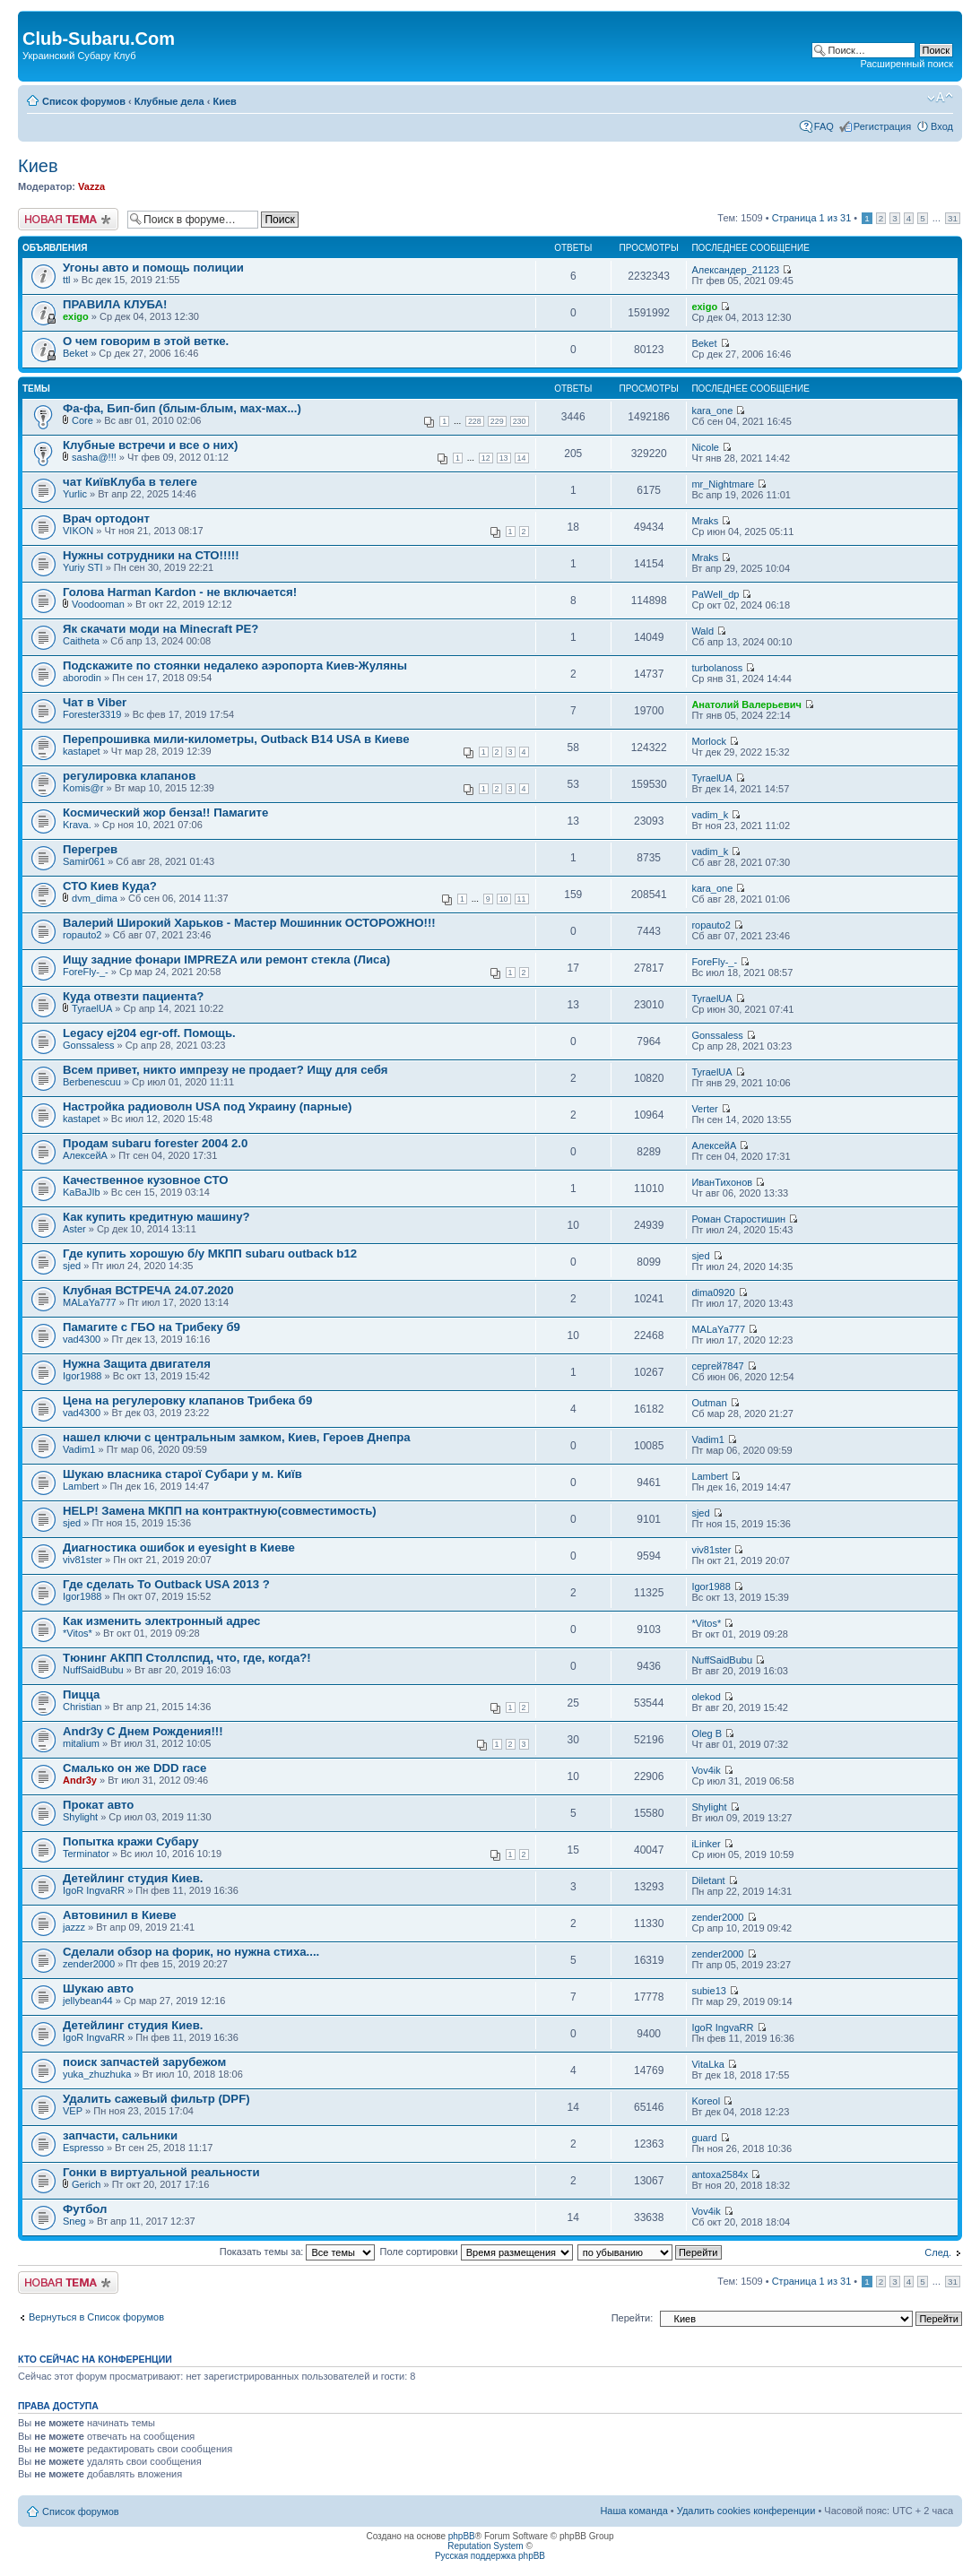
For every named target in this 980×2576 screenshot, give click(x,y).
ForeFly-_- (85, 971)
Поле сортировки (476, 2251)
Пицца (81, 1694)
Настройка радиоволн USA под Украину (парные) (207, 1106)
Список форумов (84, 101)
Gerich (86, 2184)
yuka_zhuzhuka (97, 2074)
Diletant (707, 1880)
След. (937, 2252)
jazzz (74, 1927)
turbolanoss (716, 667)
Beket (75, 353)
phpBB (461, 2536)
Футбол (85, 2209)
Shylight (80, 1816)
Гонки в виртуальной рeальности (161, 2172)
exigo (76, 316)
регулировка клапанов (129, 775)
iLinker (705, 1843)
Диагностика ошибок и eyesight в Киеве (179, 1547)
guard (703, 2137)
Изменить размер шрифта (940, 98)
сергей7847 (717, 1366)
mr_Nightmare (722, 484)
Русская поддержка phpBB (490, 2556)
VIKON (78, 530)
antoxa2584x (719, 2174)
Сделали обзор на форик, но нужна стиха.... (191, 1951)
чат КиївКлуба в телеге (130, 481)
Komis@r (83, 787)
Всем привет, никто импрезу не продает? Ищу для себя (225, 1069)
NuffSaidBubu (93, 1669)
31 (953, 218)
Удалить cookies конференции (746, 2510)
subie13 (708, 1990)
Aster (74, 1228)
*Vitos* (77, 1633)
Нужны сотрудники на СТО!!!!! (151, 555)
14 (521, 458)
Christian (82, 1706)
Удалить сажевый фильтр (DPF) (156, 2098)
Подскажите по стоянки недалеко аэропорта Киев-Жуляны (235, 665)
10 (503, 899)
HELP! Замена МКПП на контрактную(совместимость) (220, 1510)
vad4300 (81, 1339)
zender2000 (717, 1917)
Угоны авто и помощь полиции (153, 267)
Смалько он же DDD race (134, 1768)
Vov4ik (705, 1770)
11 (521, 899)
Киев (224, 101)
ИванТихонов (721, 1182)
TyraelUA (711, 778)
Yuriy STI (83, 567)
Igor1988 (82, 1375)
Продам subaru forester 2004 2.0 (155, 1143)
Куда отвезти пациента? (133, 996)
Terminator (86, 1853)
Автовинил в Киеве (120, 1915)
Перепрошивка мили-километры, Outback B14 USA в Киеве (236, 739)
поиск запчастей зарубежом (144, 2062)
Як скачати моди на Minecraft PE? (160, 628)
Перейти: (632, 2317)
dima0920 (712, 1292)
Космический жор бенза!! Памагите (165, 812)
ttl (67, 279)
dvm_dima (94, 898)
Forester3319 (92, 714)
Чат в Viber (94, 702)
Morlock (708, 741)
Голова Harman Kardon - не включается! (180, 592)
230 (519, 421)
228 (474, 421)
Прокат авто (98, 1804)
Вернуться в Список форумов (96, 2317)
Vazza (91, 186)
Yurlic (75, 493)
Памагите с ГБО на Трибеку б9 (151, 1327)
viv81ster (82, 1559)
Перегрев (90, 849)
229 (497, 421)
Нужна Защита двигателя (137, 1363)
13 (503, 458)
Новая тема (68, 219)
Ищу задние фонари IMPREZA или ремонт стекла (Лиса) (226, 959)
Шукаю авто (98, 1988)
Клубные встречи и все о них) (150, 445)
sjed (72, 1265)
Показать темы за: (298, 2251)
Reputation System (485, 2546)
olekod (705, 1696)
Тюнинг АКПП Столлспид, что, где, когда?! (187, 1657)
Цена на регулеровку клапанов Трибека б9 (187, 1400)
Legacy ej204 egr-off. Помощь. (149, 1033)
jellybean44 (88, 2000)
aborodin (82, 677)
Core (82, 420)
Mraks (704, 520)
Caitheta (81, 640)
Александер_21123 (735, 269)
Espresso (83, 2147)
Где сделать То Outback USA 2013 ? (166, 1584)
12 (485, 458)
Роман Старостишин (738, 1219)
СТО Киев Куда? (110, 886)
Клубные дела (169, 101)
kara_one (712, 410)
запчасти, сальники (120, 2135)
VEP (72, 2110)
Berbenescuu (92, 1081)
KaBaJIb (81, 1192)
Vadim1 (79, 1449)
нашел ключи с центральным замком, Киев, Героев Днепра (237, 1437)
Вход (942, 126)
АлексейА (85, 1155)
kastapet (81, 751)
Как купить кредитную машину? (156, 1216)
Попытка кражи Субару (130, 1841)
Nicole (705, 447)
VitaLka (707, 2064)
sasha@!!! (94, 457)
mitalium (81, 1743)
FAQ (824, 126)
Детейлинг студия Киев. (133, 1878)
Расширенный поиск (906, 63)
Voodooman (98, 604)
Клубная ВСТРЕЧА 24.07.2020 (148, 1290)
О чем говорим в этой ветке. (146, 341)
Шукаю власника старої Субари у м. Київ (182, 1474)
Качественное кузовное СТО (145, 1180)
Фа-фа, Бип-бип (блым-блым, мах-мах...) (182, 408)
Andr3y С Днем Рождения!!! (143, 1731)
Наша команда (633, 2510)
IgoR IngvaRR (94, 1890)
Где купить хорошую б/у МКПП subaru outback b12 (210, 1253)
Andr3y (80, 1780)
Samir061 (84, 861)
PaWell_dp (715, 594)
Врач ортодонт (106, 518)
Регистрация (882, 126)
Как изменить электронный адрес (161, 1621)
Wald (702, 631)
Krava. (77, 824)
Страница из (812, 217)
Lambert (81, 1486)
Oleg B (706, 1733)
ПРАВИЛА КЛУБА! (115, 304)
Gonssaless (88, 1045)
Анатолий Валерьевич (746, 704)
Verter (704, 1108)
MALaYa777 (90, 1302)
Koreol (705, 2101)
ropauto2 (82, 934)
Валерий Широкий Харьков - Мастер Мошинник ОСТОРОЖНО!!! (249, 922)
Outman (708, 1402)
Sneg (74, 2221)
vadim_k (709, 814)
